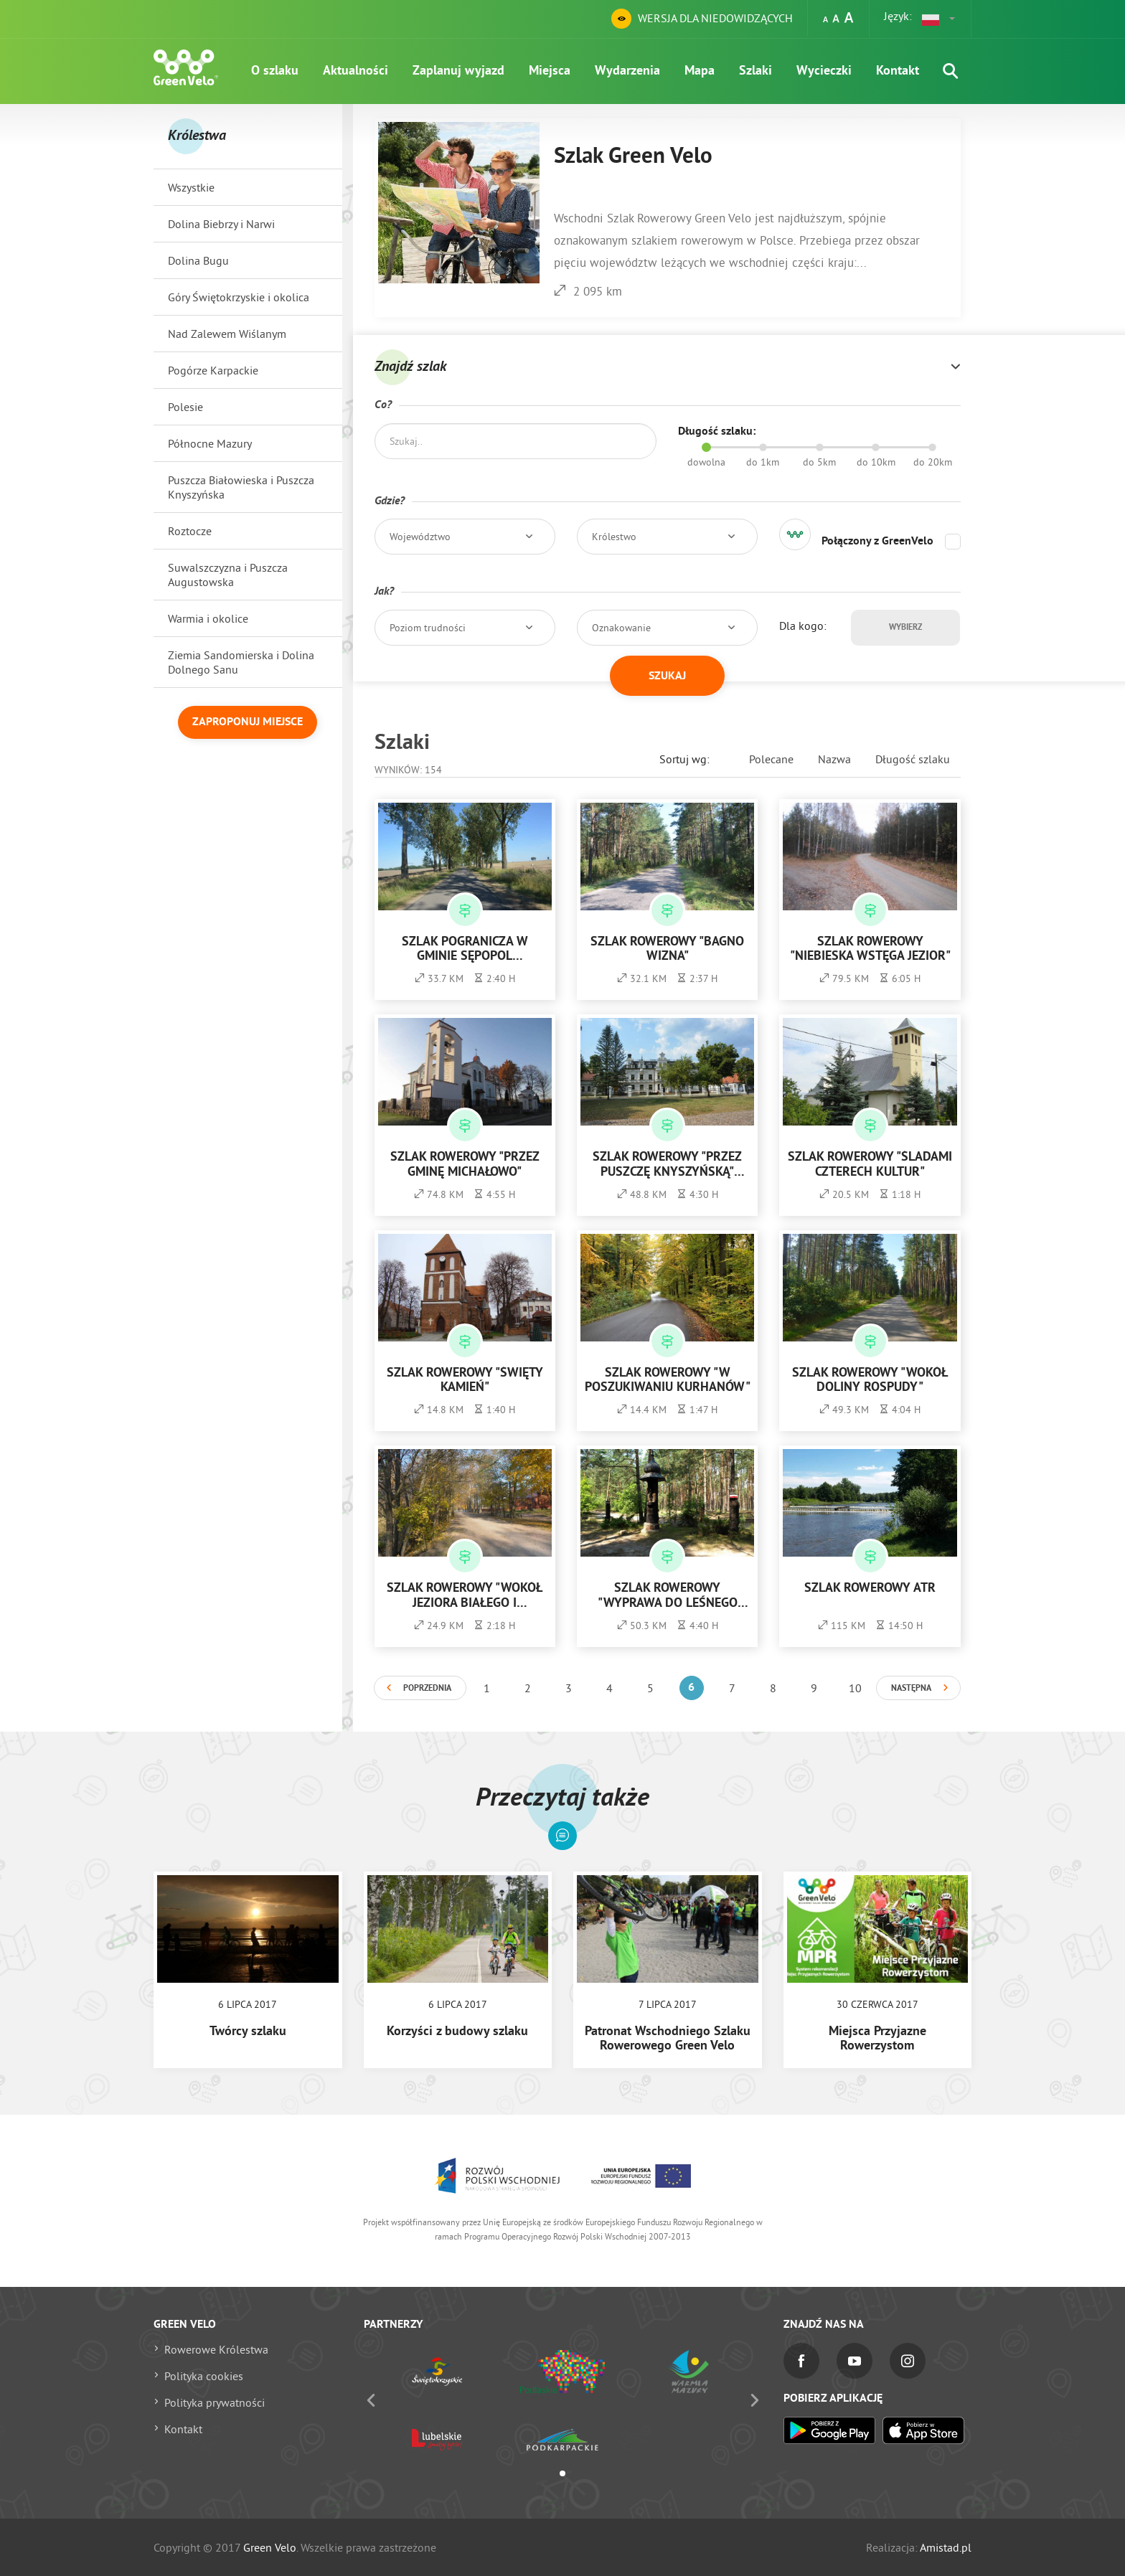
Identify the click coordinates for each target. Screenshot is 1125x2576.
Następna (911, 1688)
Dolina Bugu (198, 260)
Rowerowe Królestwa (216, 2349)
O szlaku (274, 71)
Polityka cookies (203, 2376)
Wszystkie (191, 187)
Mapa (699, 71)
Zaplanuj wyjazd (458, 71)
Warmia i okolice (208, 618)
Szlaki (755, 71)
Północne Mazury (210, 443)
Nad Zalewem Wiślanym (227, 333)
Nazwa (834, 759)
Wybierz (905, 627)
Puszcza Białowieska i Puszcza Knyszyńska (241, 487)
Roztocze (190, 531)
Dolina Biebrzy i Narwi (221, 224)
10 (855, 1688)
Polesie (185, 407)
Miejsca (549, 71)
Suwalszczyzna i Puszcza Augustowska (228, 574)
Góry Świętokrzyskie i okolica (238, 297)
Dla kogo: (803, 625)
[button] (939, 18)
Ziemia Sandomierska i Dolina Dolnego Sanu (241, 662)
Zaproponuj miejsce (247, 722)
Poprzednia (427, 1688)
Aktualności (355, 71)
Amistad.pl (945, 2547)
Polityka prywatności (214, 2402)
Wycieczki (824, 71)
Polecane (771, 759)
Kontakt (897, 71)
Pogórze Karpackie (213, 370)
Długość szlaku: (717, 432)
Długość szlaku (912, 759)
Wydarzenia (627, 71)
